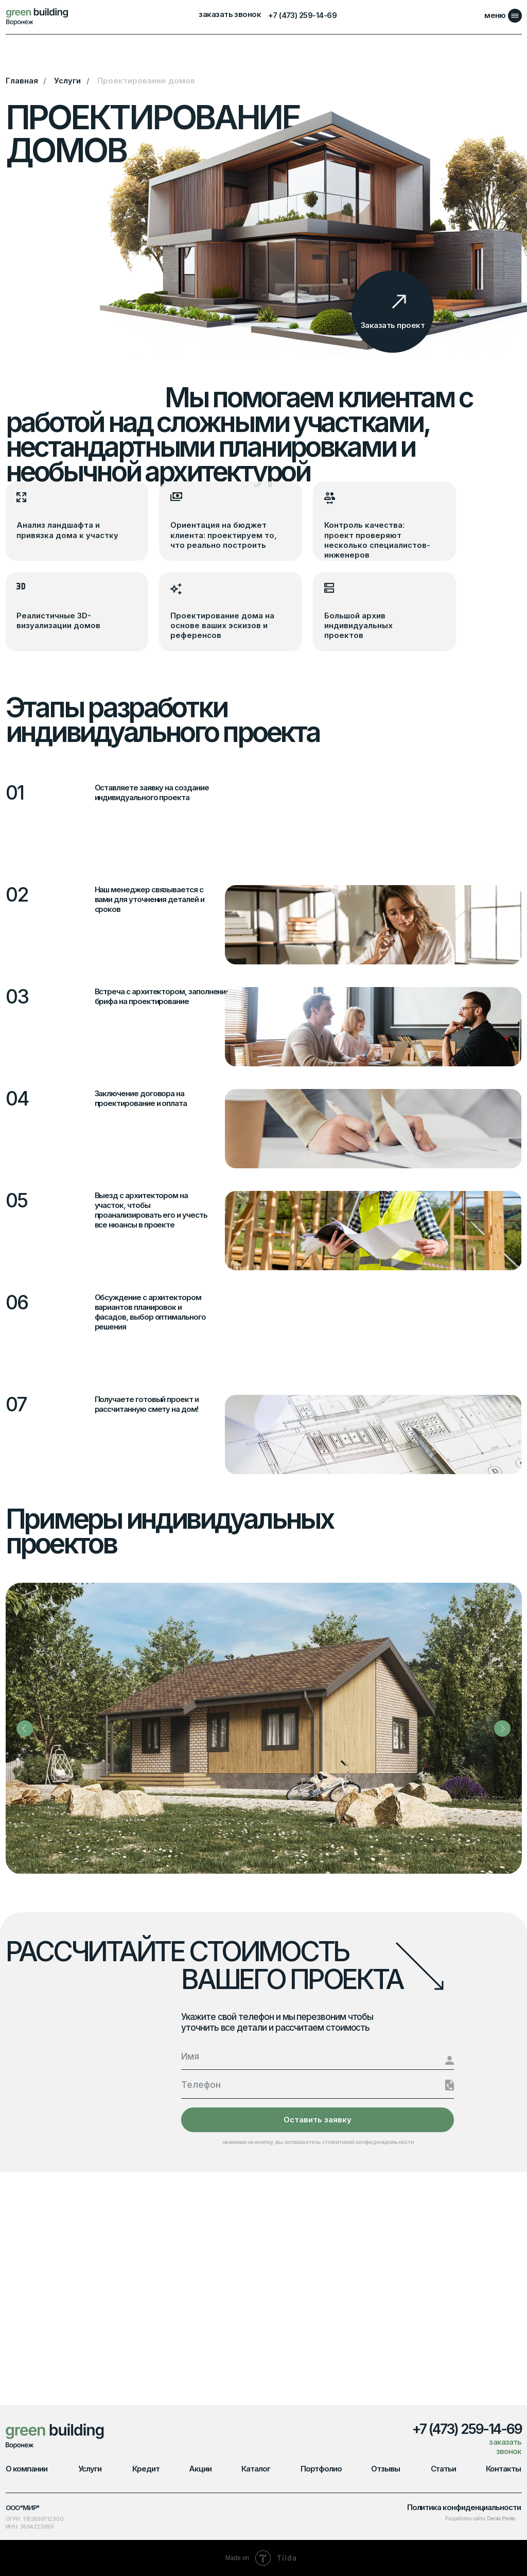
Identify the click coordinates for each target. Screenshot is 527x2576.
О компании (26, 2469)
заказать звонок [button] (230, 15)
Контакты (503, 2469)
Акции (200, 2469)
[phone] (317, 2085)
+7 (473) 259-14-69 (302, 15)
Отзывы (385, 2469)
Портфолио (321, 2469)
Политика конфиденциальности (464, 2507)
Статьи (443, 2469)
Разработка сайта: (480, 2518)
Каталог (255, 2469)
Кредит (146, 2469)
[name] (317, 2056)
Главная (22, 80)
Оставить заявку (318, 2119)
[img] (37, 16)
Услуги (67, 80)
